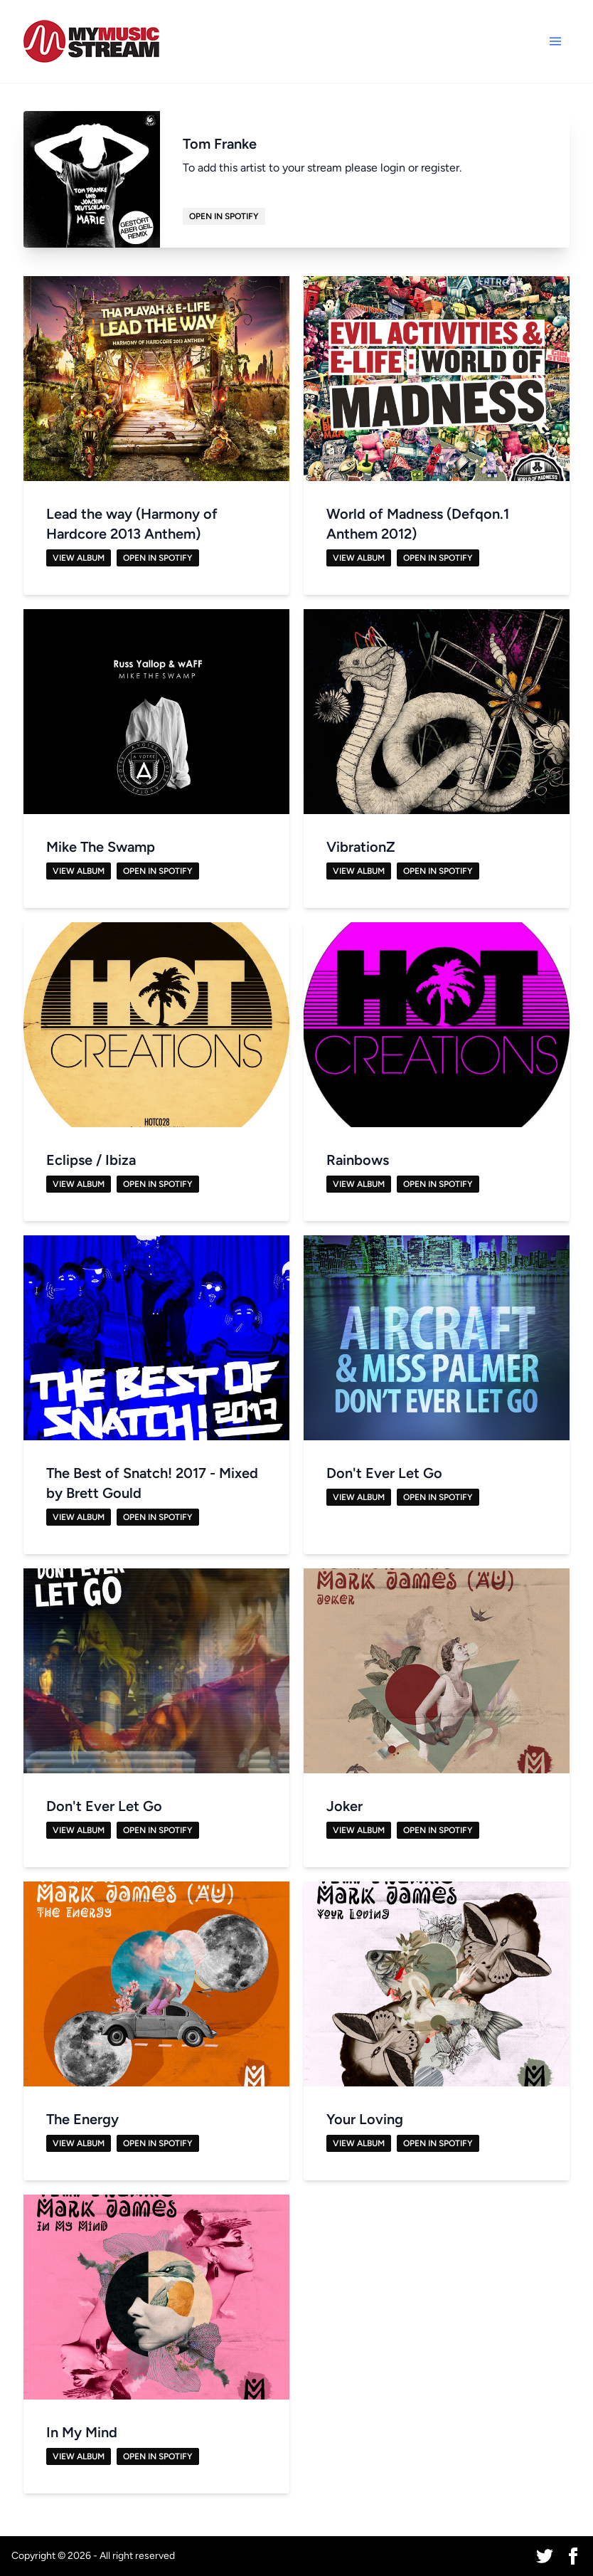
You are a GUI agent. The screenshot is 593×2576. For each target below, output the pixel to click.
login (392, 167)
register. (441, 167)
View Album (79, 558)
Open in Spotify (224, 216)
